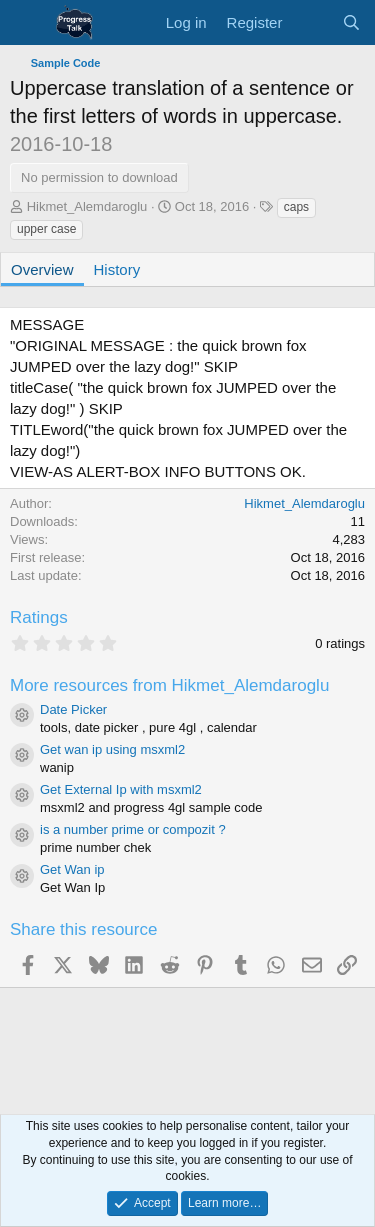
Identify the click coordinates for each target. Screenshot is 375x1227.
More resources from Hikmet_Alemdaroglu (169, 685)
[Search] (351, 22)
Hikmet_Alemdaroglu (87, 206)
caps (296, 207)
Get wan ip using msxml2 (112, 749)
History (117, 269)
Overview (42, 269)
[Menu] (27, 23)
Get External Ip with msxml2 (121, 789)
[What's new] (311, 22)
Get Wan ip (72, 869)
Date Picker (73, 709)
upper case (46, 229)
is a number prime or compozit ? (133, 829)
